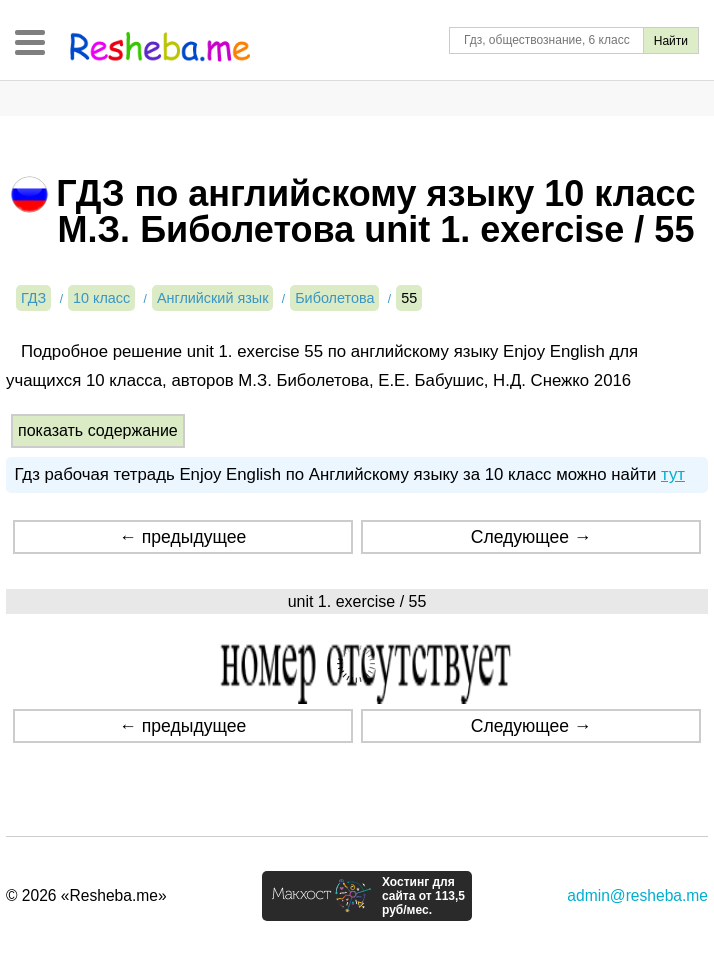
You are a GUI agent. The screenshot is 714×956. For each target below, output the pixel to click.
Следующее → (531, 537)
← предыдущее (182, 537)
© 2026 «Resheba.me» (86, 895)
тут (673, 474)
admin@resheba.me (637, 895)
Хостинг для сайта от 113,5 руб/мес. (423, 896)
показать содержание (98, 430)
